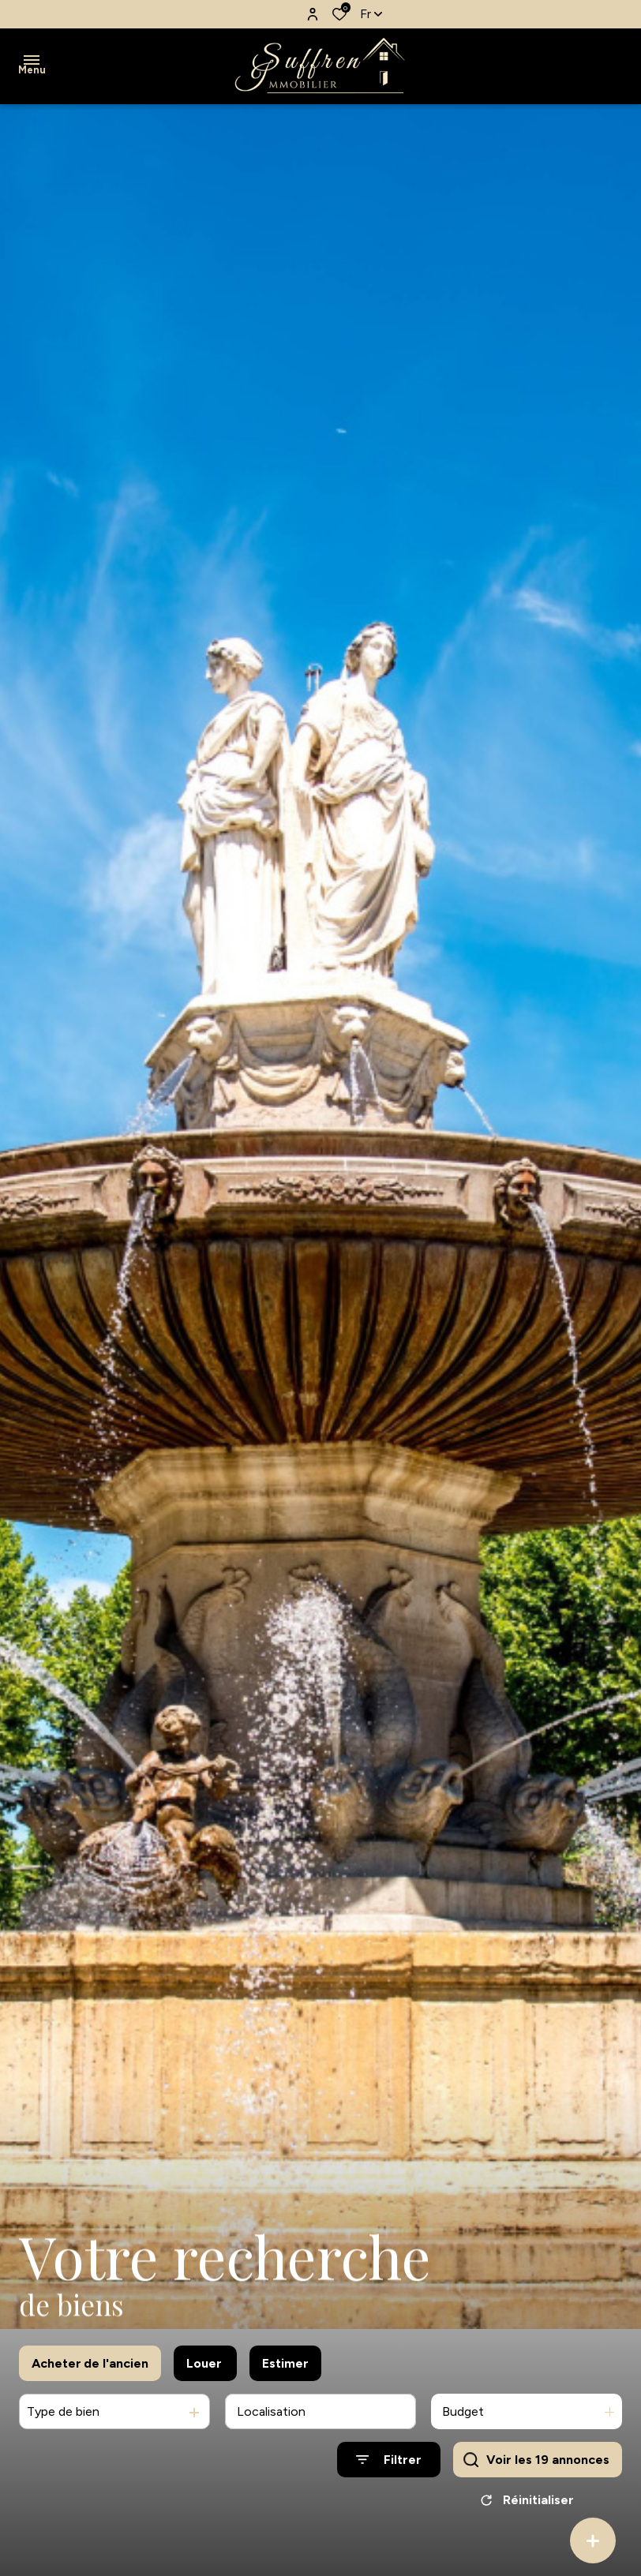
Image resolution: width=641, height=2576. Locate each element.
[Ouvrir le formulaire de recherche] (388, 2478)
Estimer (285, 2381)
